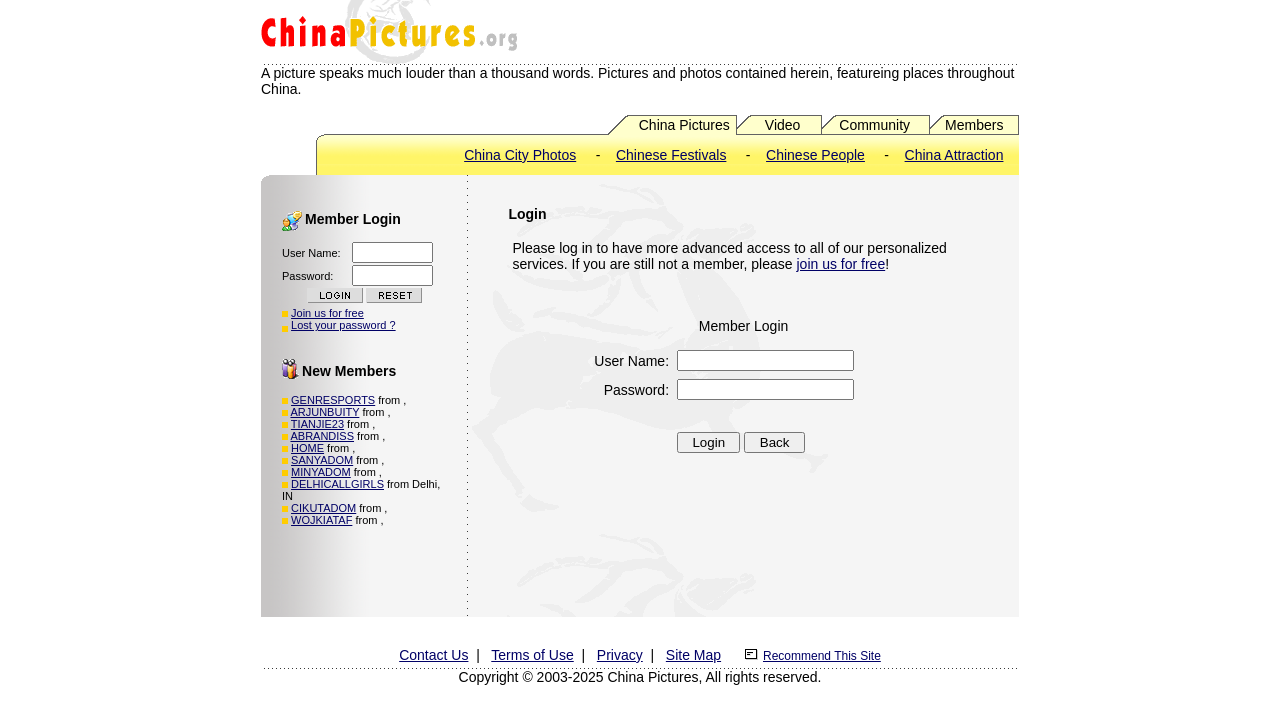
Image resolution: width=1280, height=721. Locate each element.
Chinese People (815, 155)
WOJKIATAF (321, 520)
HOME (307, 448)
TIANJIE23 (317, 424)
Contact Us (433, 655)
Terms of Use (532, 655)
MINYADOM (321, 472)
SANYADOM (322, 460)
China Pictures (684, 125)
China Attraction (954, 155)
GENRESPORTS (333, 400)
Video (783, 125)
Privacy (620, 655)
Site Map (693, 655)
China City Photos (520, 155)
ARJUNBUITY (324, 412)
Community (874, 125)
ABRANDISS (322, 436)
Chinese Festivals (671, 155)
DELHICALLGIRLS (337, 484)
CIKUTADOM (323, 508)
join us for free (840, 264)
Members (974, 125)
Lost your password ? (343, 325)
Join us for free (327, 313)
